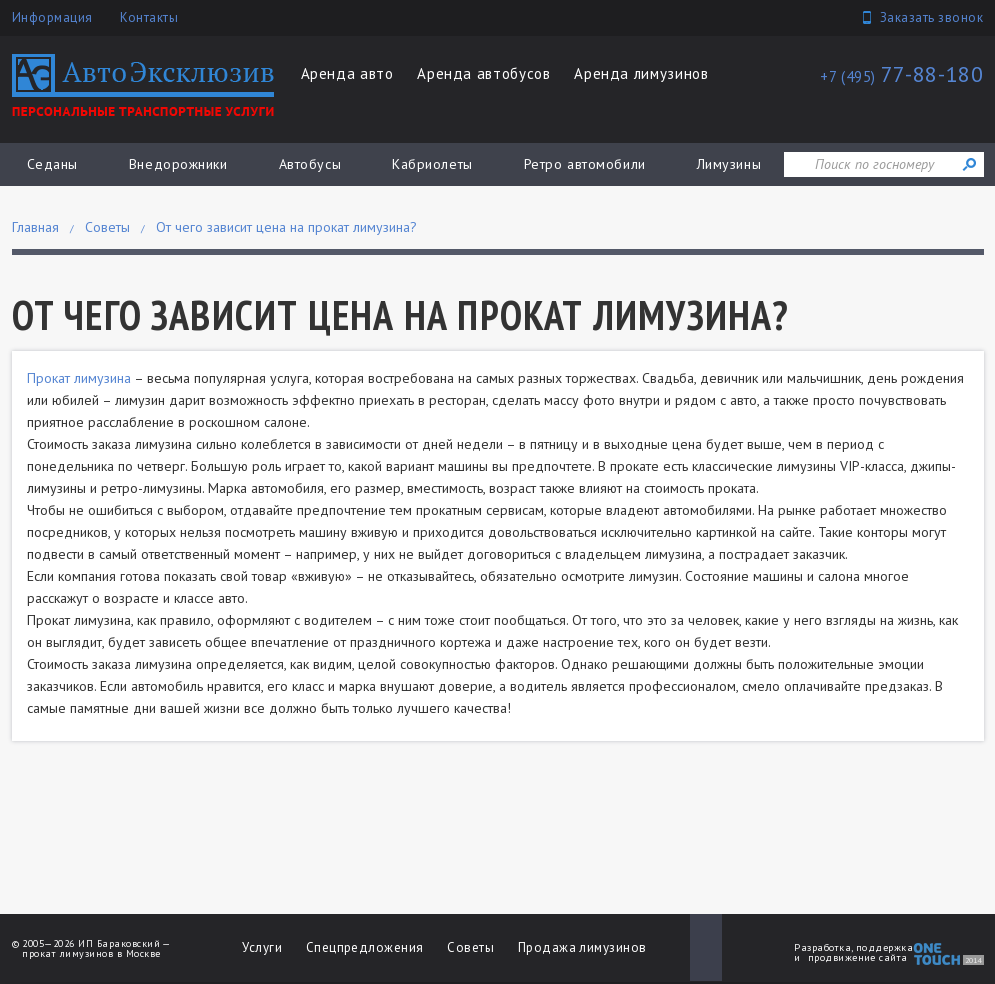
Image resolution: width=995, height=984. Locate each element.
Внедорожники (178, 164)
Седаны (52, 164)
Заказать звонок (932, 17)
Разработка (822, 947)
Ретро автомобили (585, 164)
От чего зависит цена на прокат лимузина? (286, 227)
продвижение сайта (858, 957)
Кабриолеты (432, 164)
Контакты (149, 17)
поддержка (884, 947)
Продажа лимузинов (582, 947)
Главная (35, 227)
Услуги (262, 947)
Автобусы (310, 164)
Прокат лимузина (79, 378)
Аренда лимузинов (641, 73)
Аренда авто (347, 73)
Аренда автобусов (483, 73)
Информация (52, 17)
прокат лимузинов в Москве (91, 953)
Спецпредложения (365, 947)
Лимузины (729, 164)
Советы (107, 227)
